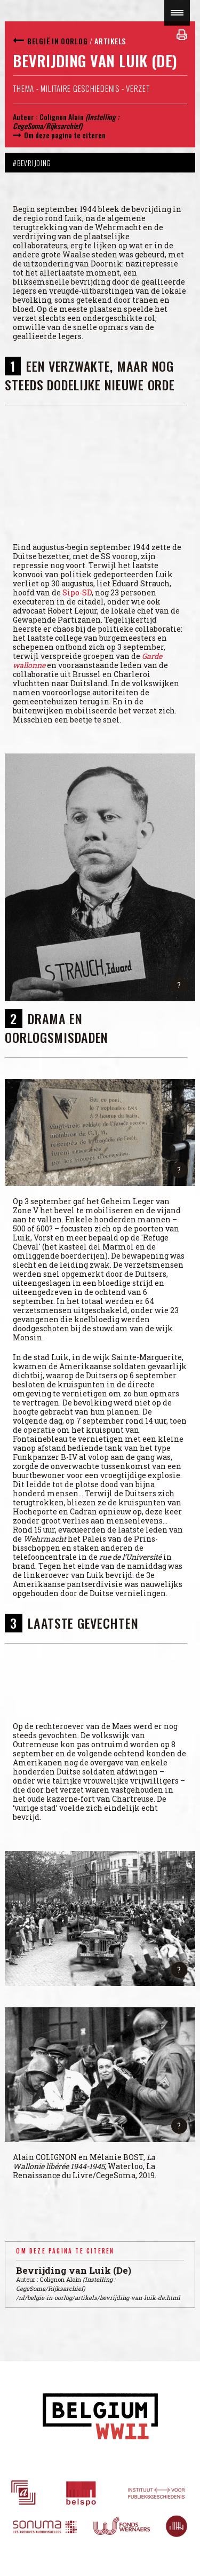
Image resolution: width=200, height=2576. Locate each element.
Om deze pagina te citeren (65, 134)
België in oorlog (57, 40)
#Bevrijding (32, 162)
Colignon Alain (61, 116)
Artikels (110, 40)
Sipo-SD (77, 592)
